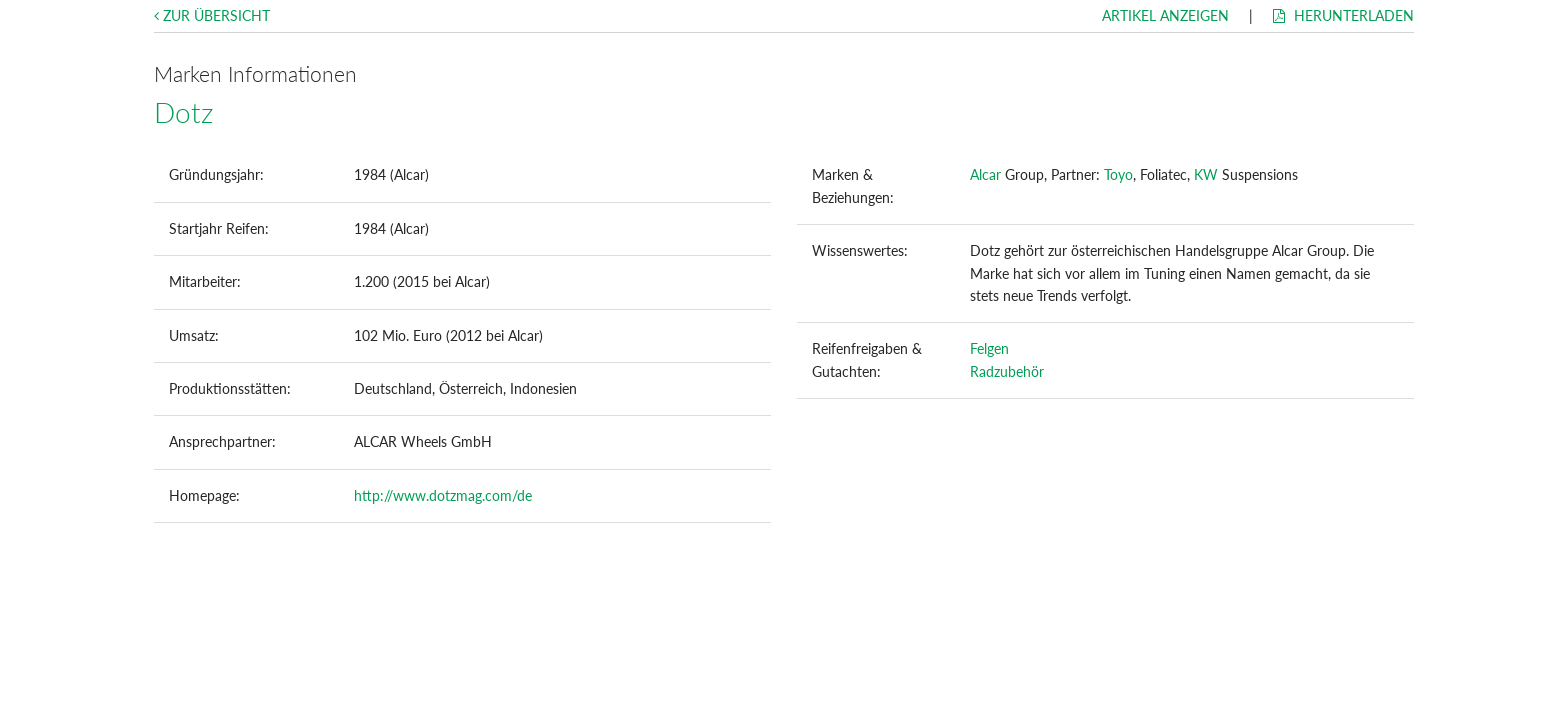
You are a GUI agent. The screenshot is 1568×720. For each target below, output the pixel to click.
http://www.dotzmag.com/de (443, 495)
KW (1206, 174)
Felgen (989, 348)
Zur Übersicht (212, 15)
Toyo (1118, 174)
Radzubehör (1007, 371)
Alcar (985, 174)
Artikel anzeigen (1165, 15)
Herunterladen (1343, 15)
